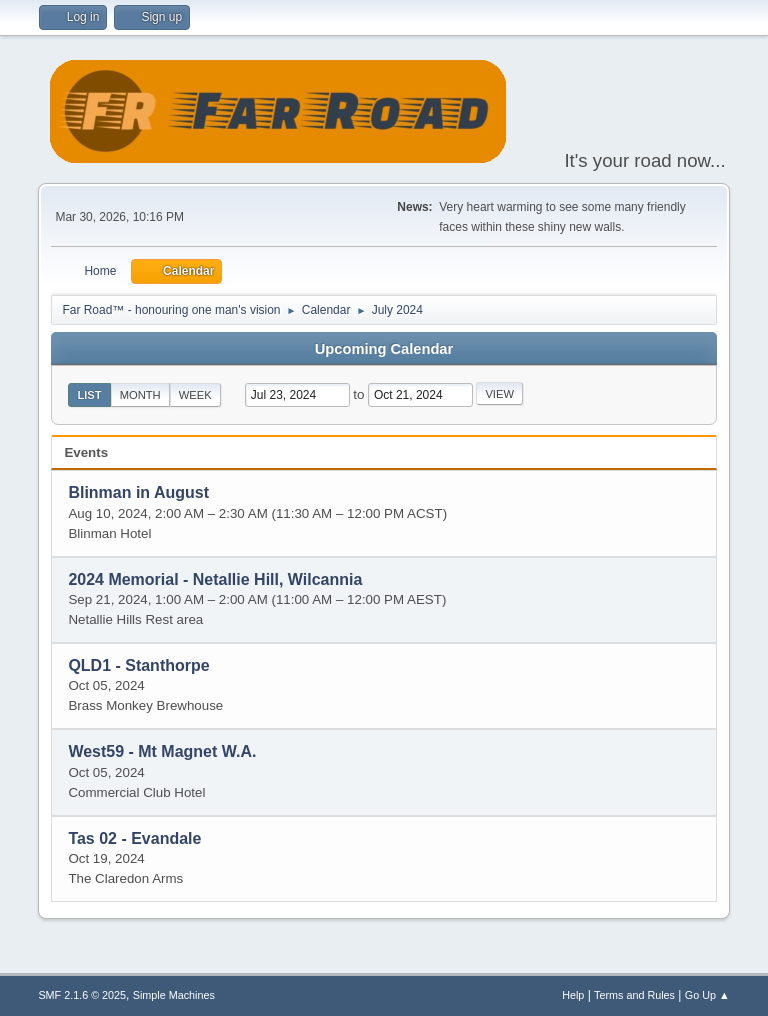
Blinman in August (138, 493)
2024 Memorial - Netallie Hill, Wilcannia (215, 579)
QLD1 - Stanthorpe (138, 665)
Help (573, 995)
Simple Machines (174, 995)
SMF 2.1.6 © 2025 (82, 995)
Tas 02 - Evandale (134, 838)
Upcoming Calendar (384, 349)
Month (140, 395)
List (89, 395)
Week (195, 395)
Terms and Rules (634, 995)
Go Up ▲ (707, 995)
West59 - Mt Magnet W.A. (162, 752)
